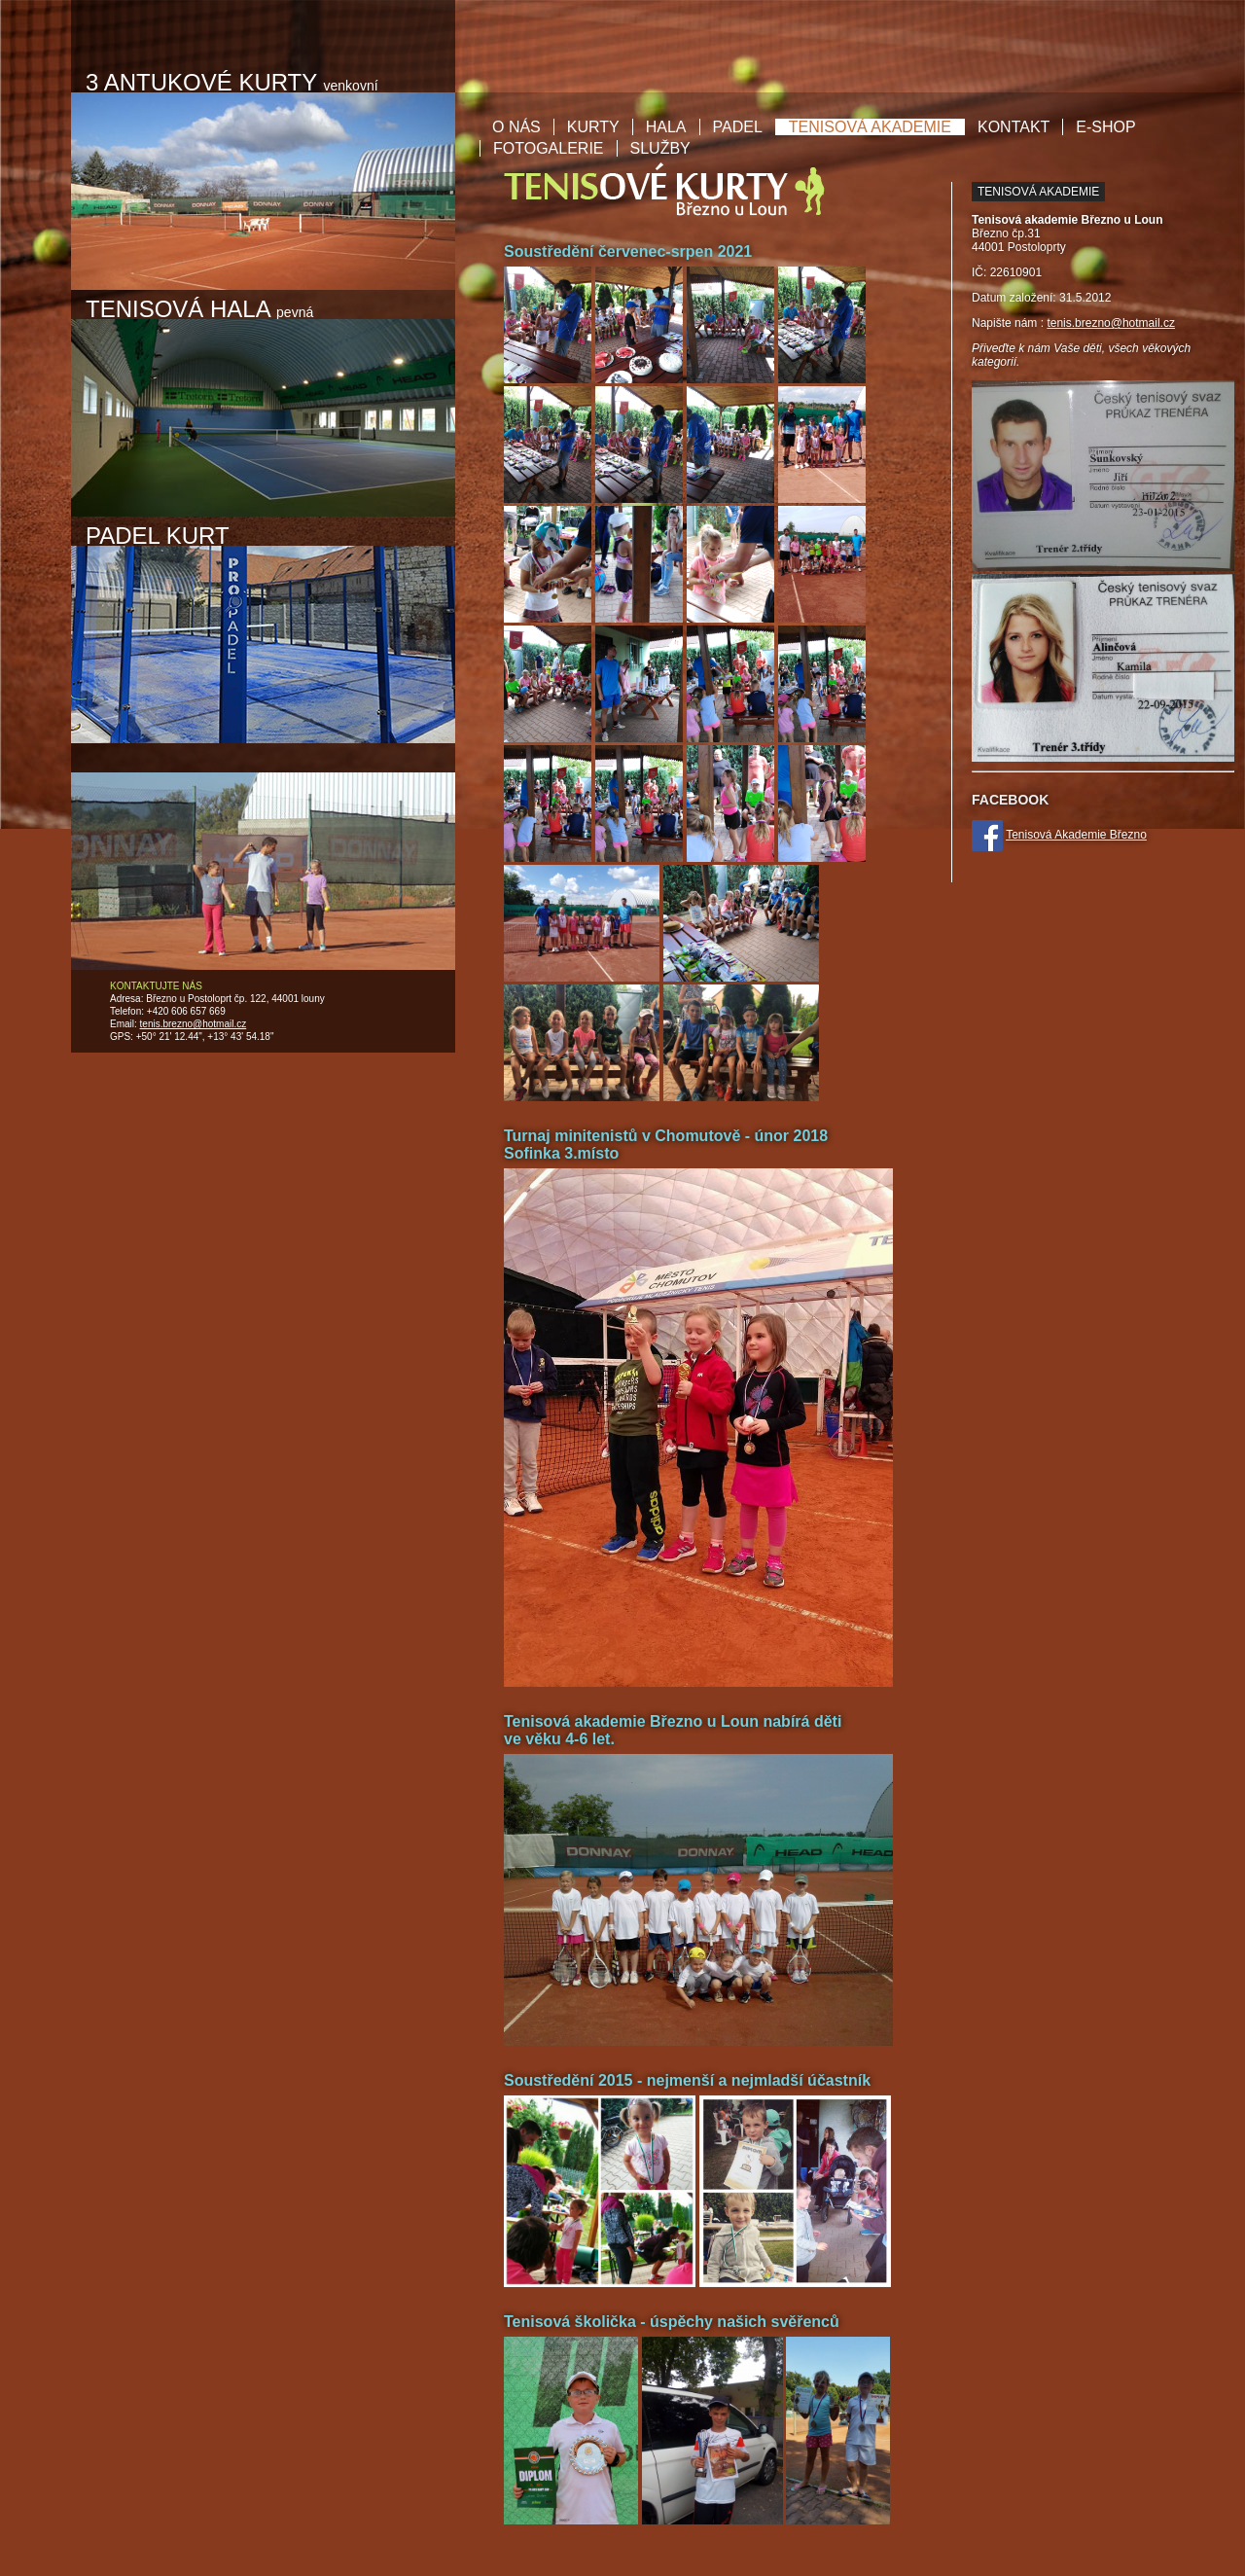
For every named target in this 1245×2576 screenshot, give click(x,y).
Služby (660, 148)
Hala (666, 127)
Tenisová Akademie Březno (1076, 834)
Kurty (593, 127)
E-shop (1105, 127)
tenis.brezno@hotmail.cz (193, 1024)
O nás (516, 127)
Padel (738, 127)
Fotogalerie (548, 148)
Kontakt (1013, 127)
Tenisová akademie (870, 127)
